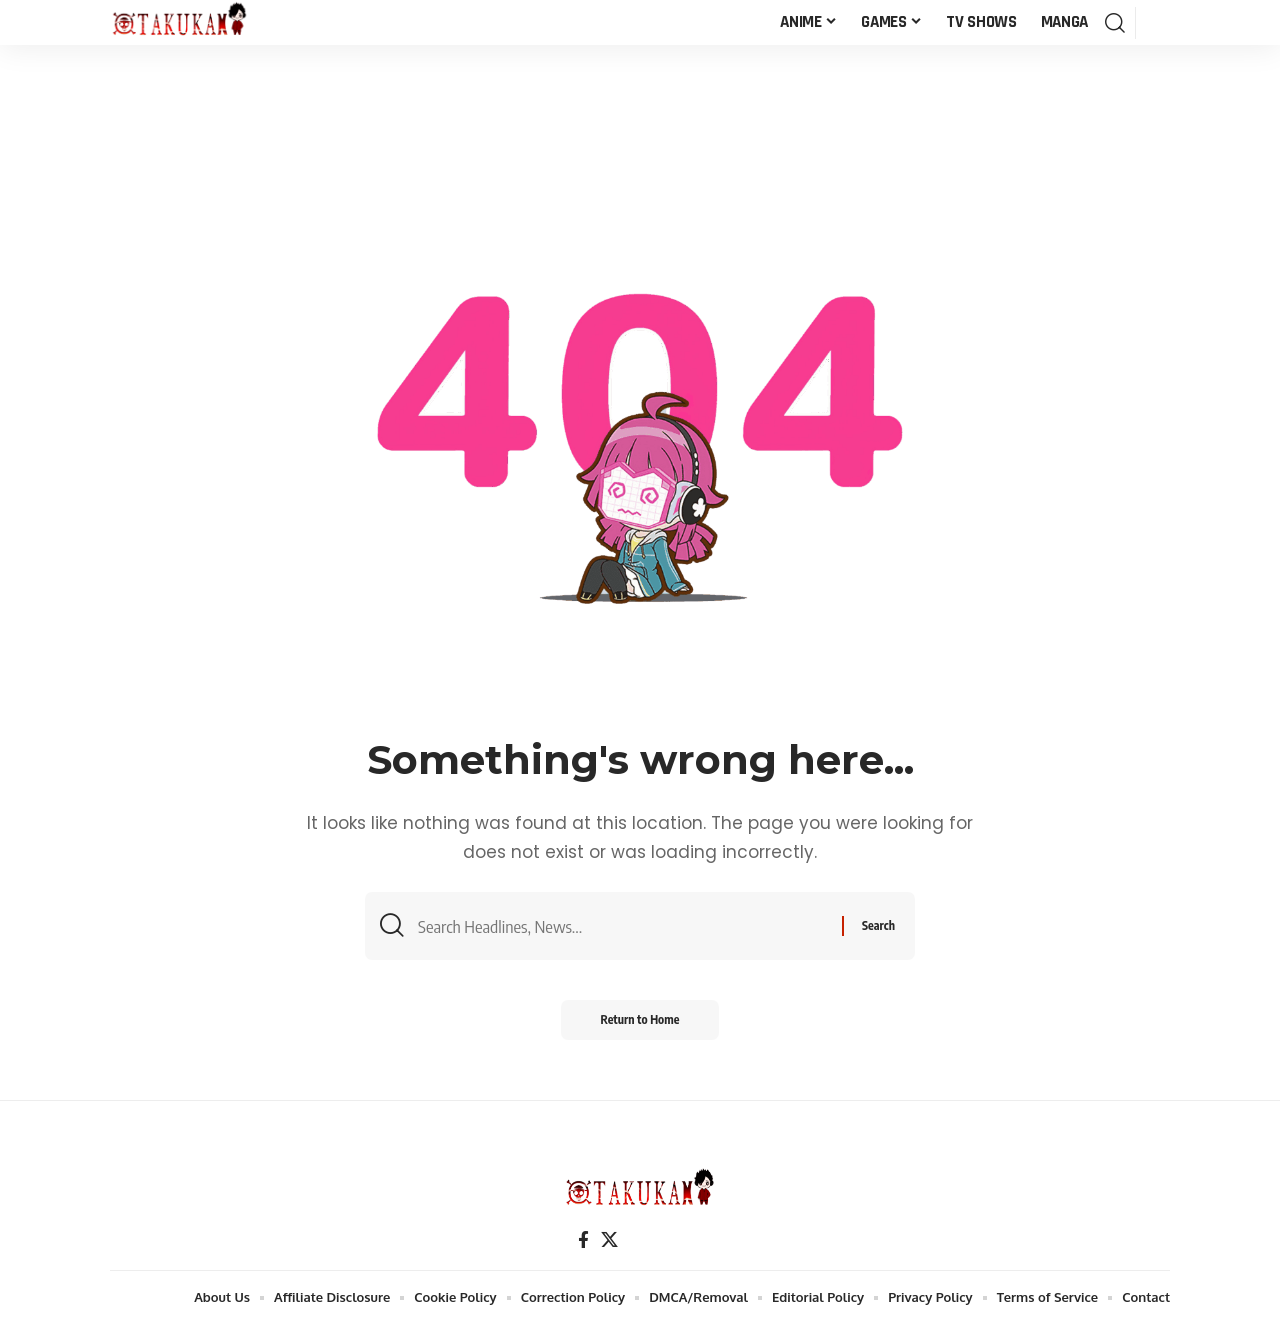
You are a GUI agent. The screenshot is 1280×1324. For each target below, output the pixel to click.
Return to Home (640, 1019)
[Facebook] (583, 1240)
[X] (609, 1240)
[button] (1115, 23)
